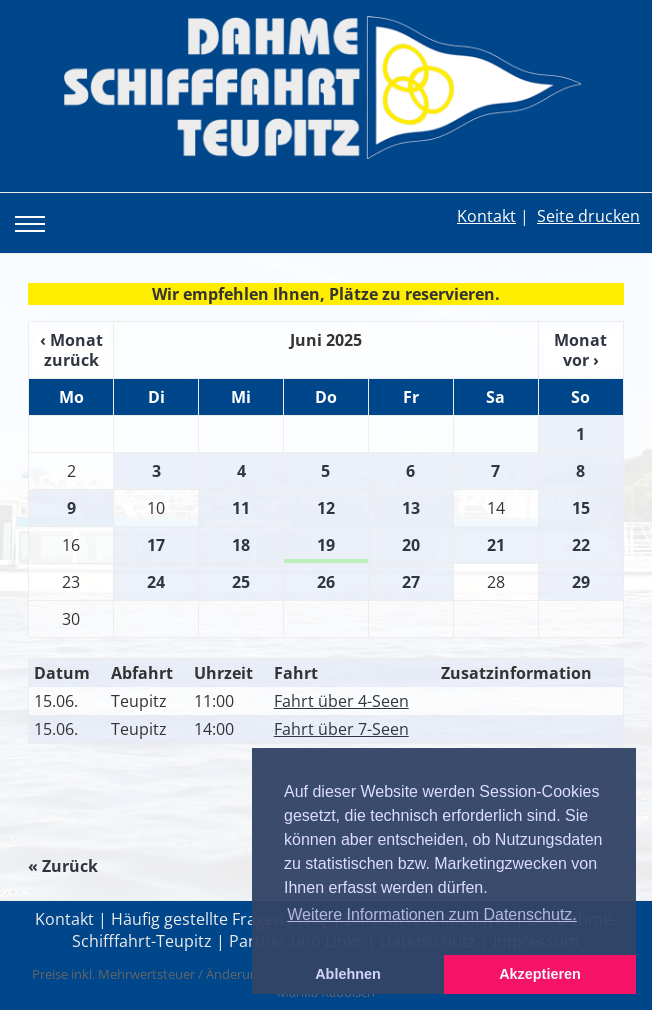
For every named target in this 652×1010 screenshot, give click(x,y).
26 (326, 582)
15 (581, 508)
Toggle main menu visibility (34, 209)
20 (411, 545)
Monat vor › (580, 350)
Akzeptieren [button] (540, 974)
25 (241, 582)
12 (326, 508)
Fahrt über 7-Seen (341, 729)
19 (326, 545)
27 (411, 582)
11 (241, 508)
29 (581, 582)
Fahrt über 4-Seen (341, 701)
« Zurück (63, 866)
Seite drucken (588, 216)
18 (241, 545)
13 (411, 508)
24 (156, 582)
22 (581, 545)
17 (156, 545)
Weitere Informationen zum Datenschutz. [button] (432, 914)
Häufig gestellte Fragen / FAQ (219, 919)
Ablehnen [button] (348, 974)
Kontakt (486, 216)
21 (496, 545)
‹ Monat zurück (71, 350)
